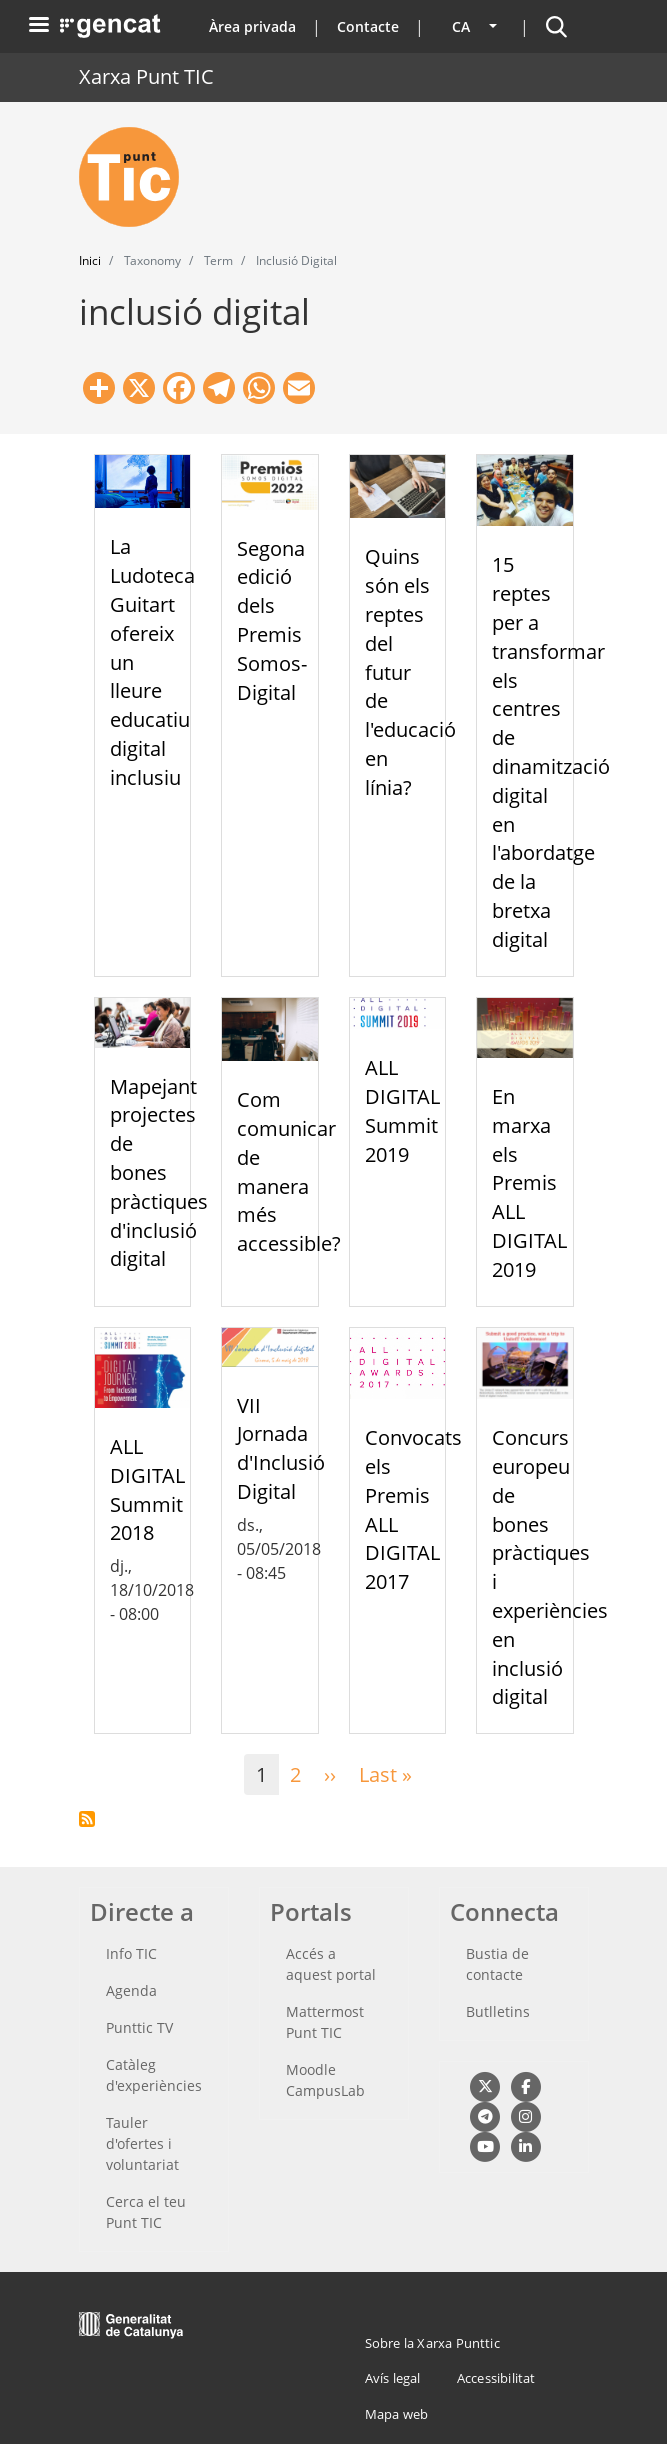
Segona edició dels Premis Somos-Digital (272, 620)
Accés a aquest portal (331, 1964)
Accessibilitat (496, 2378)
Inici (90, 260)
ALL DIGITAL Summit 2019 (402, 1110)
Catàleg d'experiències (154, 2075)
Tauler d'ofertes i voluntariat (142, 2143)
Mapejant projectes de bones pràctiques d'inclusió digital (159, 1173)
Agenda (131, 1990)
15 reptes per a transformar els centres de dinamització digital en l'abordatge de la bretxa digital (551, 751)
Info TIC (131, 1953)
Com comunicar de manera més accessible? (289, 1171)
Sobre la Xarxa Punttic (432, 2343)
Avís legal (393, 2378)
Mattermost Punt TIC (325, 2022)
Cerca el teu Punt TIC (146, 2212)
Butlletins (498, 2011)
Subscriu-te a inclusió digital (87, 1819)
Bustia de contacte (497, 1964)
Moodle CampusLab (325, 2080)
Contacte (368, 26)
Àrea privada (252, 26)
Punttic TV (139, 2027)
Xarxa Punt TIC (146, 76)
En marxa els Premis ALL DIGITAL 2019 (529, 1183)
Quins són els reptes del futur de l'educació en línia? (410, 671)
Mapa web (397, 2414)
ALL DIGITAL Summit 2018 (147, 1489)
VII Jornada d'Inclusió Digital (281, 1448)
